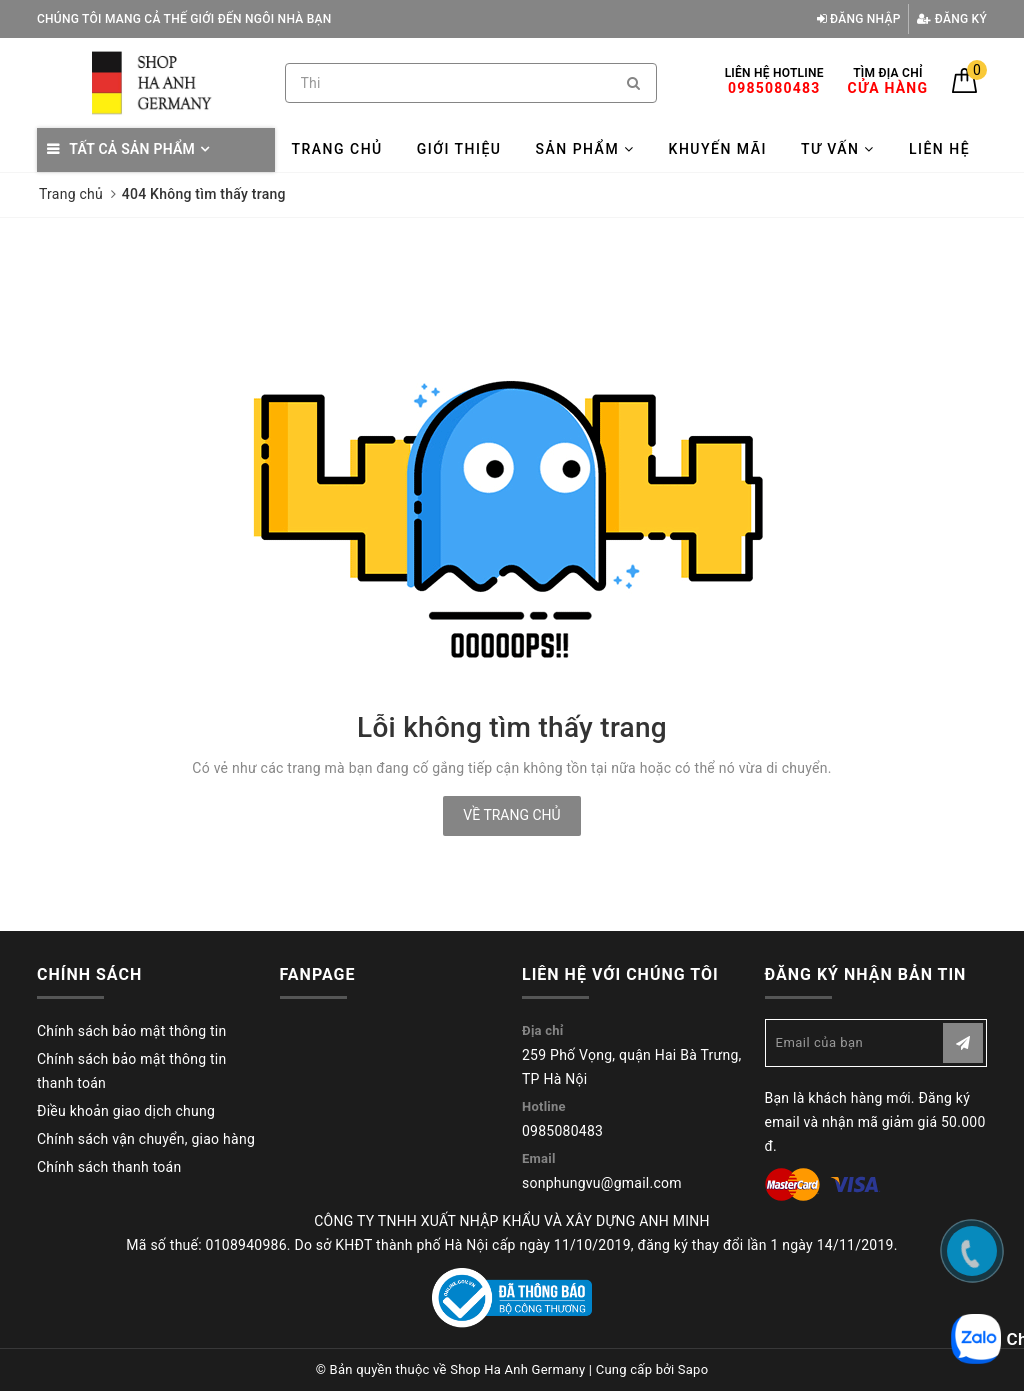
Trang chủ (336, 149)
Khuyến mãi (718, 149)
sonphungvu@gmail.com (602, 1183)
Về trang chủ (511, 815)
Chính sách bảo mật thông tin (132, 1031)
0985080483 (562, 1131)
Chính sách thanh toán (109, 1167)
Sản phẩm (584, 149)
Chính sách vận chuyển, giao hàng (146, 1139)
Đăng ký (952, 19)
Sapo (693, 1369)
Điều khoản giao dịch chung (126, 1111)
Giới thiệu (459, 149)
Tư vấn (838, 149)
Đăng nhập (859, 19)
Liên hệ (939, 149)
